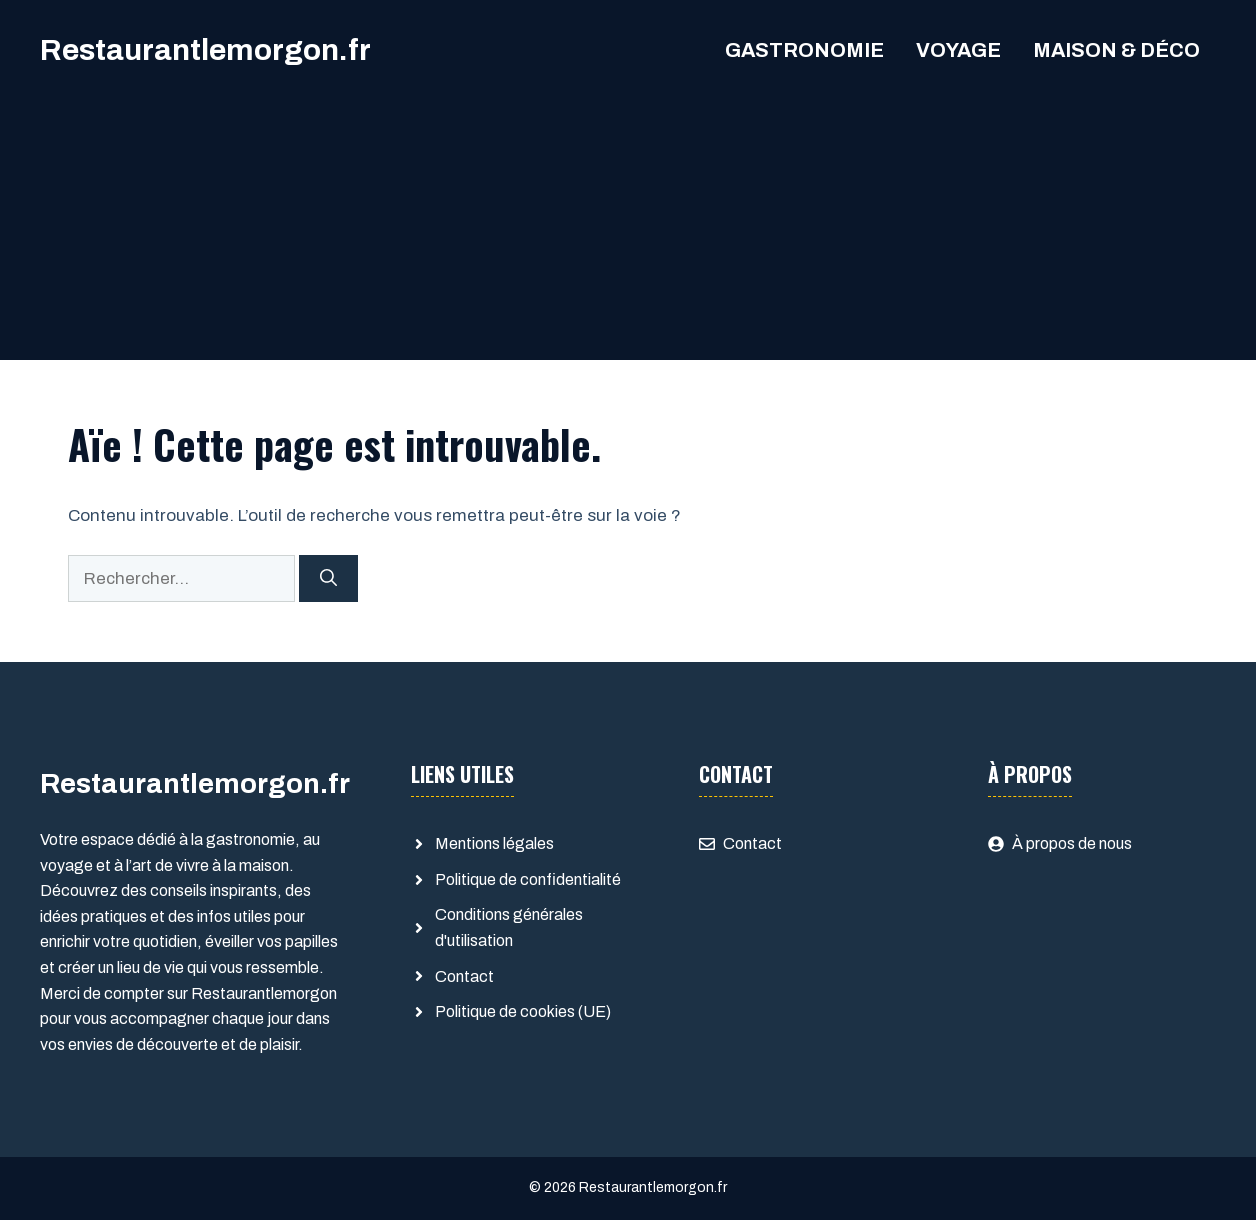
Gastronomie (804, 50)
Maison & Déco (1116, 50)
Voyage (958, 50)
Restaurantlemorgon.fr (205, 50)
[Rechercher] (328, 579)
